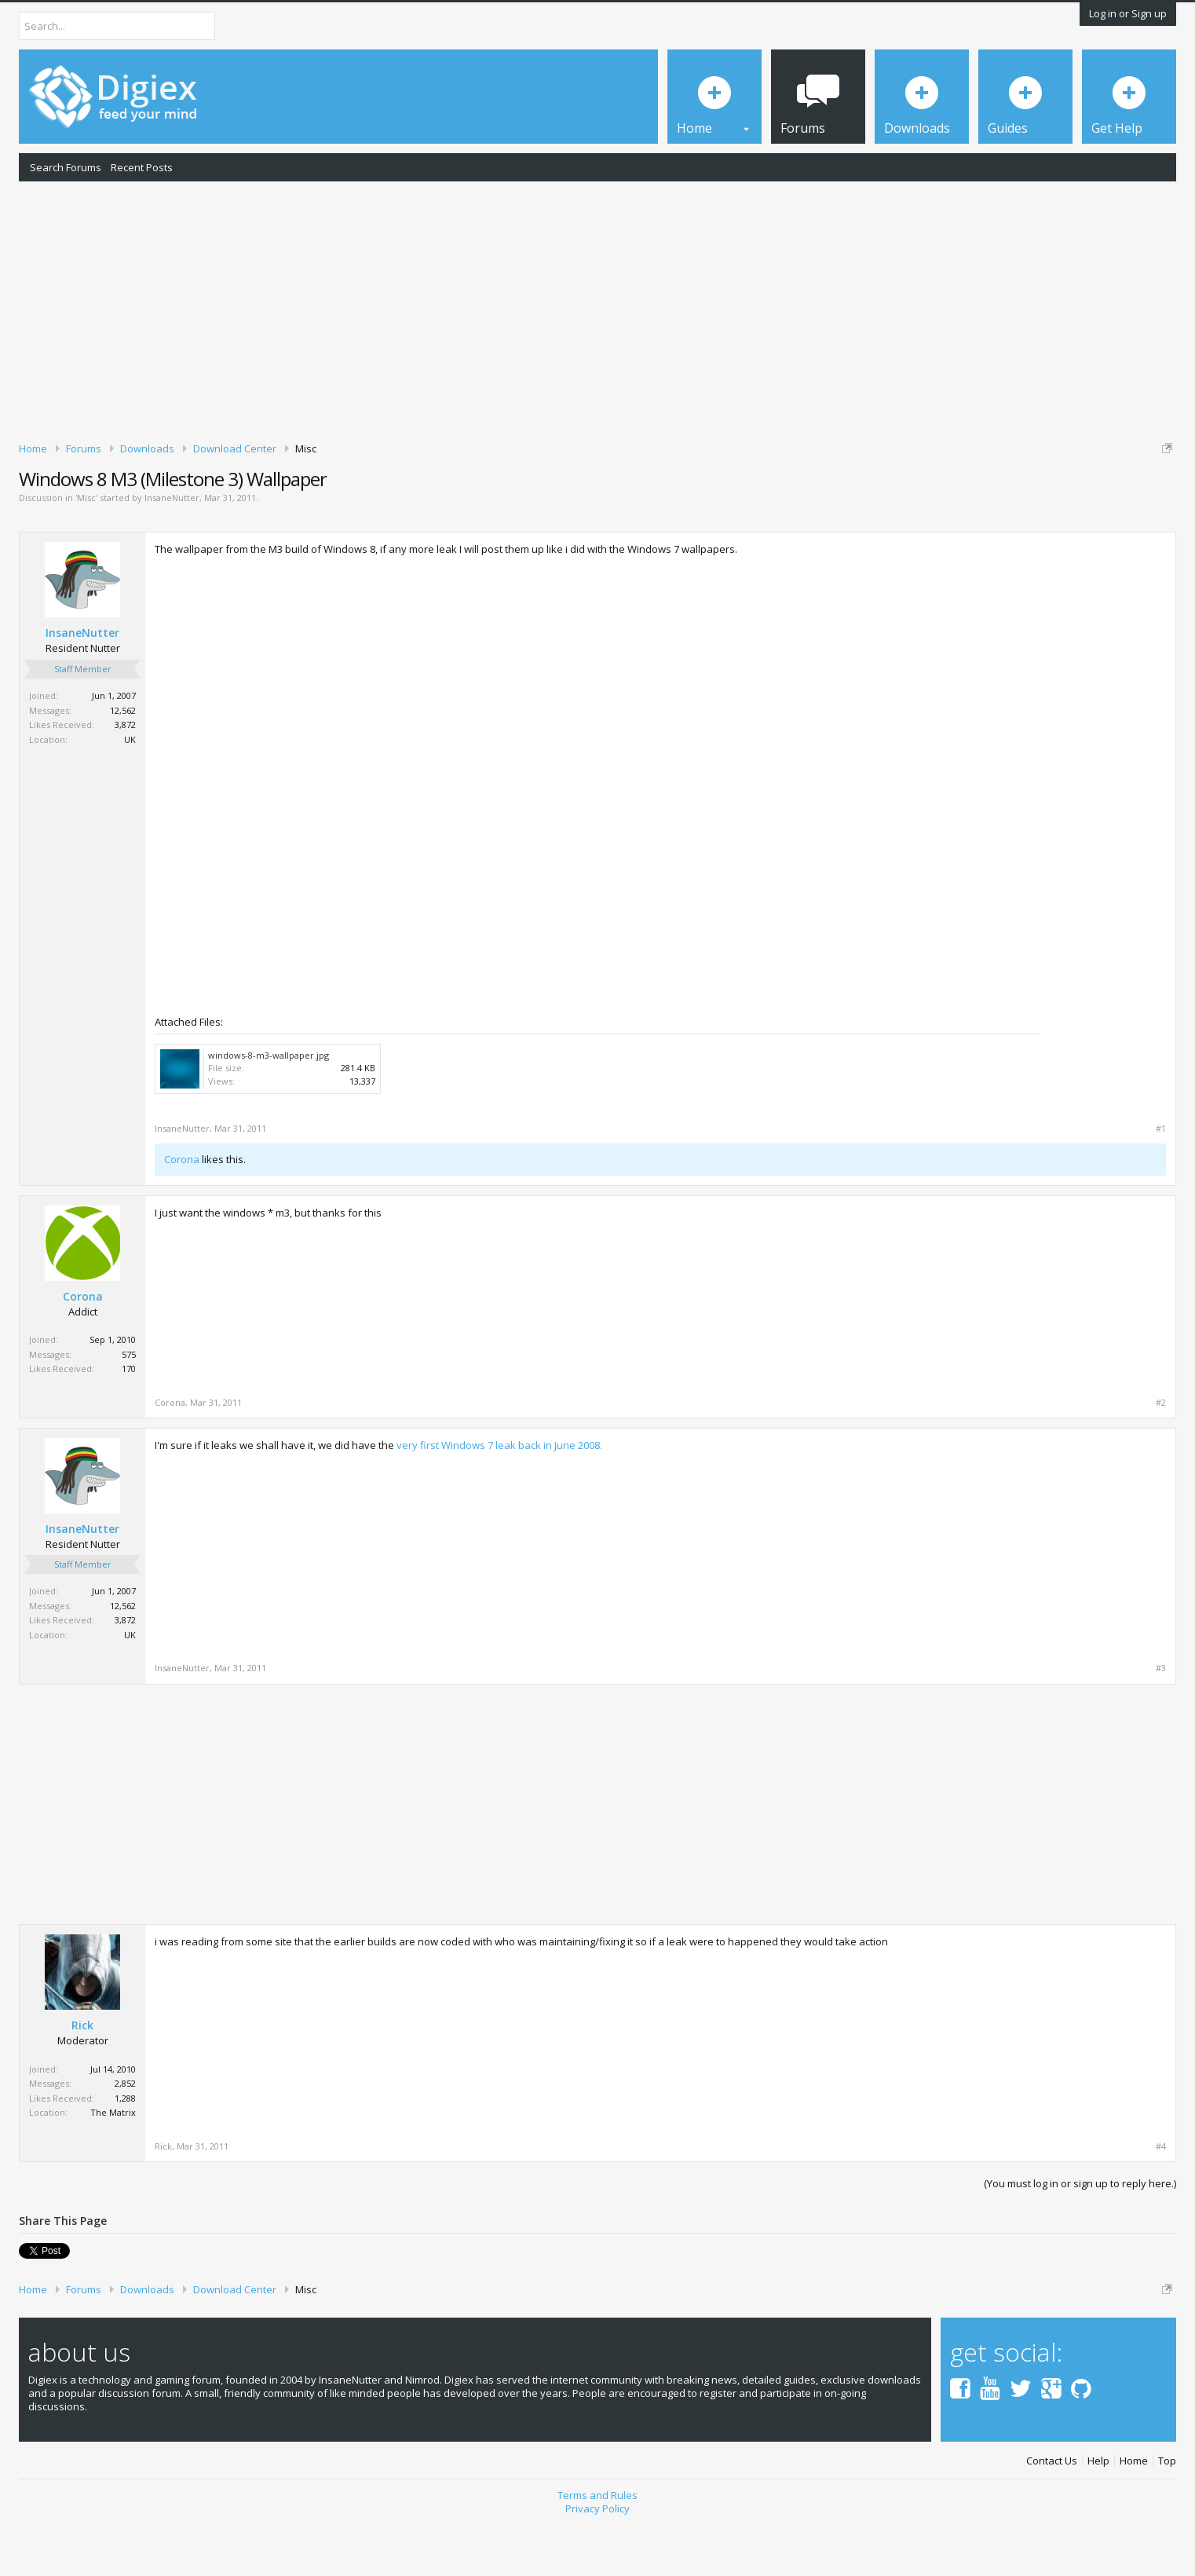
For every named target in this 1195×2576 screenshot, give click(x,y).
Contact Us (1051, 2515)
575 (129, 1408)
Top (1167, 2515)
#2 (1161, 1456)
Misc (86, 552)
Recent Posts (142, 167)
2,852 (125, 2138)
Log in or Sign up (1128, 13)
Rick (82, 2079)
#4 (1161, 2200)
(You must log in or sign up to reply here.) (1080, 2237)
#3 (1161, 1723)
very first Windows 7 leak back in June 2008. (499, 1499)
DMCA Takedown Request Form (448, 495)
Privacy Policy (597, 2563)
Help (1098, 2515)
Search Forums (65, 167)
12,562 (123, 764)
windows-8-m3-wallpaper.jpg (268, 1109)
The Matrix (113, 2167)
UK (130, 794)
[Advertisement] (597, 309)
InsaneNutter (171, 552)
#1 (1161, 1182)
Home (1134, 2515)
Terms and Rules (597, 2550)
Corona (181, 1213)
